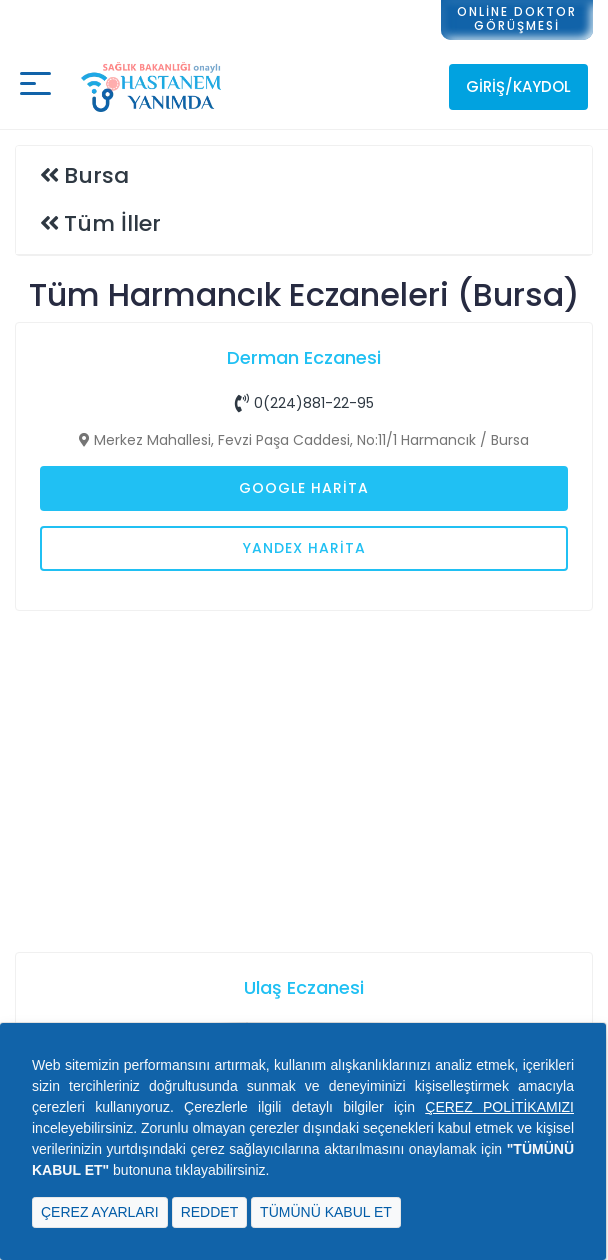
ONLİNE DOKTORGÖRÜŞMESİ (517, 18)
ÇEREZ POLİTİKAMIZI (499, 1107)
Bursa (96, 175)
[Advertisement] (304, 779)
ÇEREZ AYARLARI (100, 1212)
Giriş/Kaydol (518, 86)
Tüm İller (112, 223)
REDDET (210, 1212)
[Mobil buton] (35, 86)
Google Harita (304, 488)
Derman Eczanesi (304, 357)
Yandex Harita (304, 548)
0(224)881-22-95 (304, 403)
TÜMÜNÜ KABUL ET (326, 1212)
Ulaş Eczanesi (304, 987)
